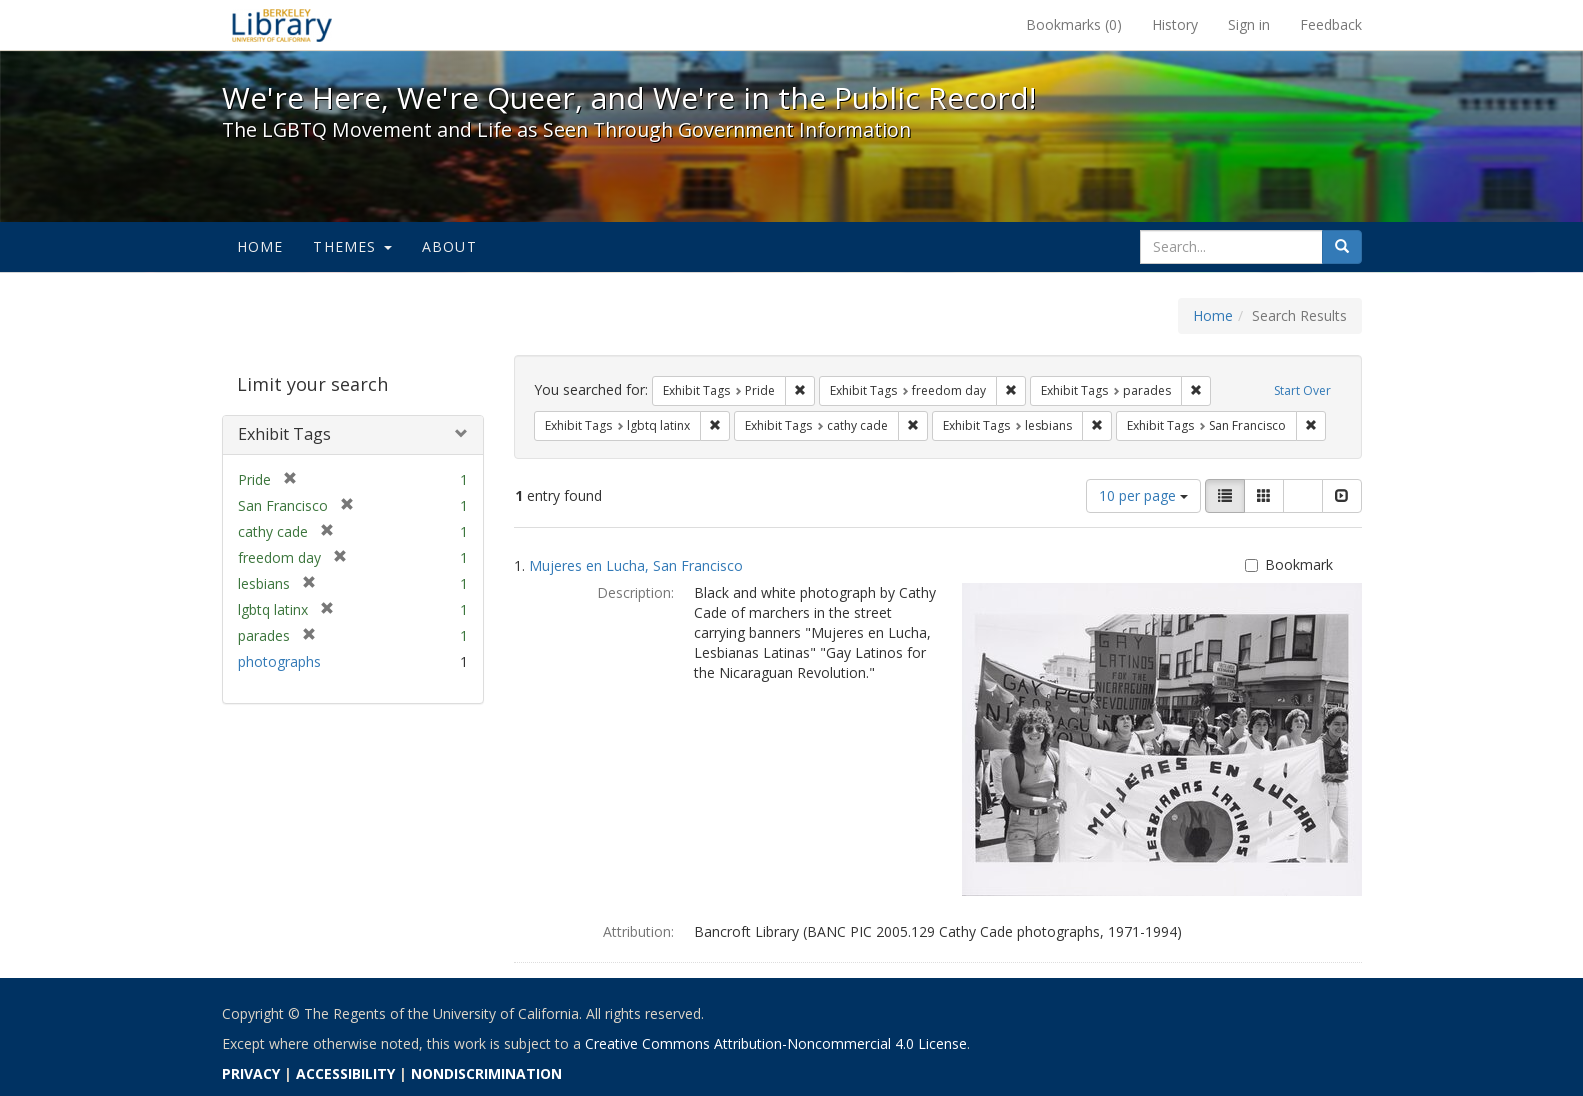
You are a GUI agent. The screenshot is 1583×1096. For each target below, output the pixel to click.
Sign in (1249, 24)
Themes (352, 246)
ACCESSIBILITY (345, 1073)
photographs (279, 661)
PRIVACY (251, 1073)
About (449, 246)
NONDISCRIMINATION (486, 1073)
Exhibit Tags (284, 434)
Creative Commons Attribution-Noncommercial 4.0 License (776, 1043)
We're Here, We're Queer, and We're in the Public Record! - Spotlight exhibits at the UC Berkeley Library (282, 25)
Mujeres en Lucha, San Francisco (636, 565)
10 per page (1143, 495)
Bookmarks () (1074, 24)
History (1175, 24)
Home (260, 246)
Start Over (1302, 390)
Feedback (1331, 24)
